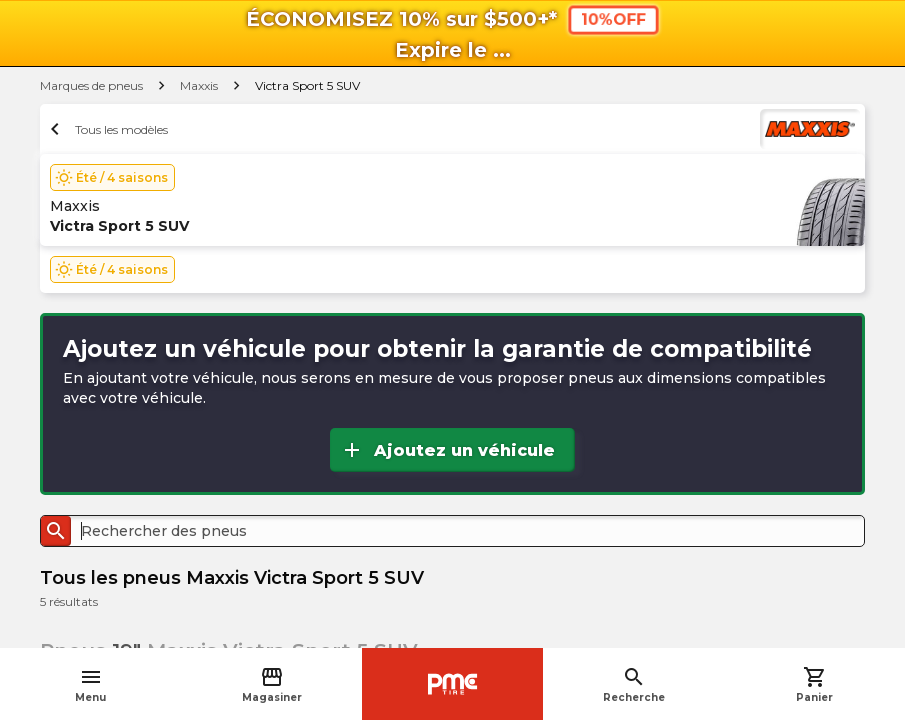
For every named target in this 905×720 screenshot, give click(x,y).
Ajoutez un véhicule (447, 450)
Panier (814, 684)
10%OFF (612, 19)
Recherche (634, 684)
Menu (90, 684)
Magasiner (272, 684)
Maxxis (199, 85)
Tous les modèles (106, 129)
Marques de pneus (91, 85)
